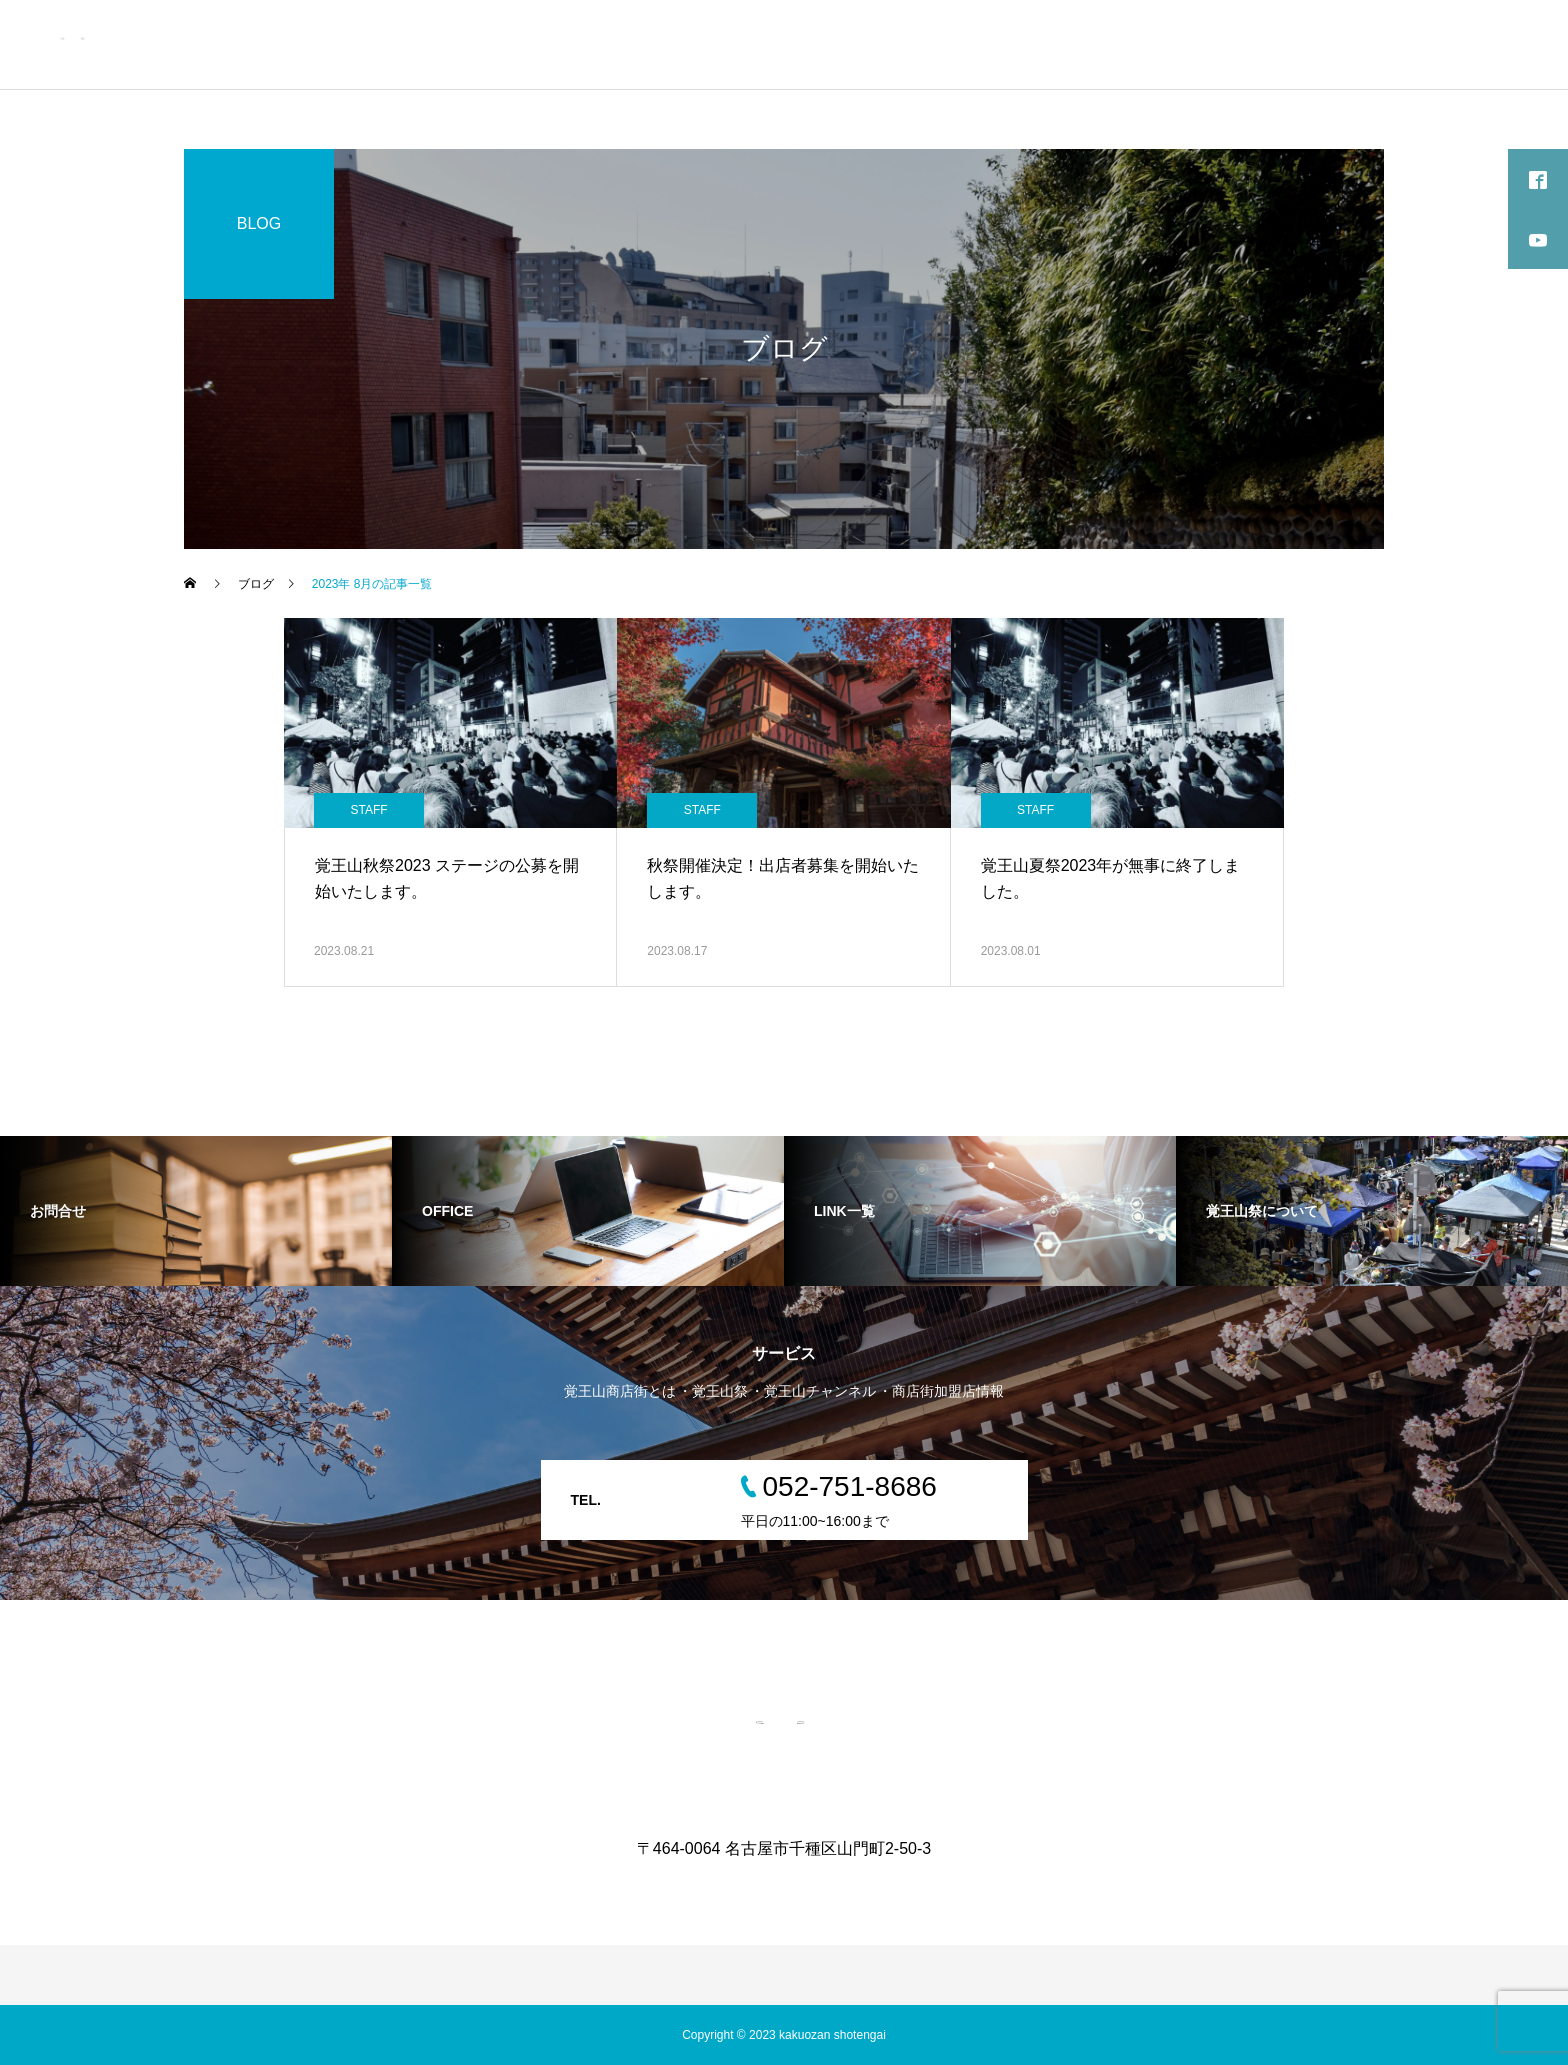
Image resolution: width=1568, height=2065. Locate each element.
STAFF (368, 810)
